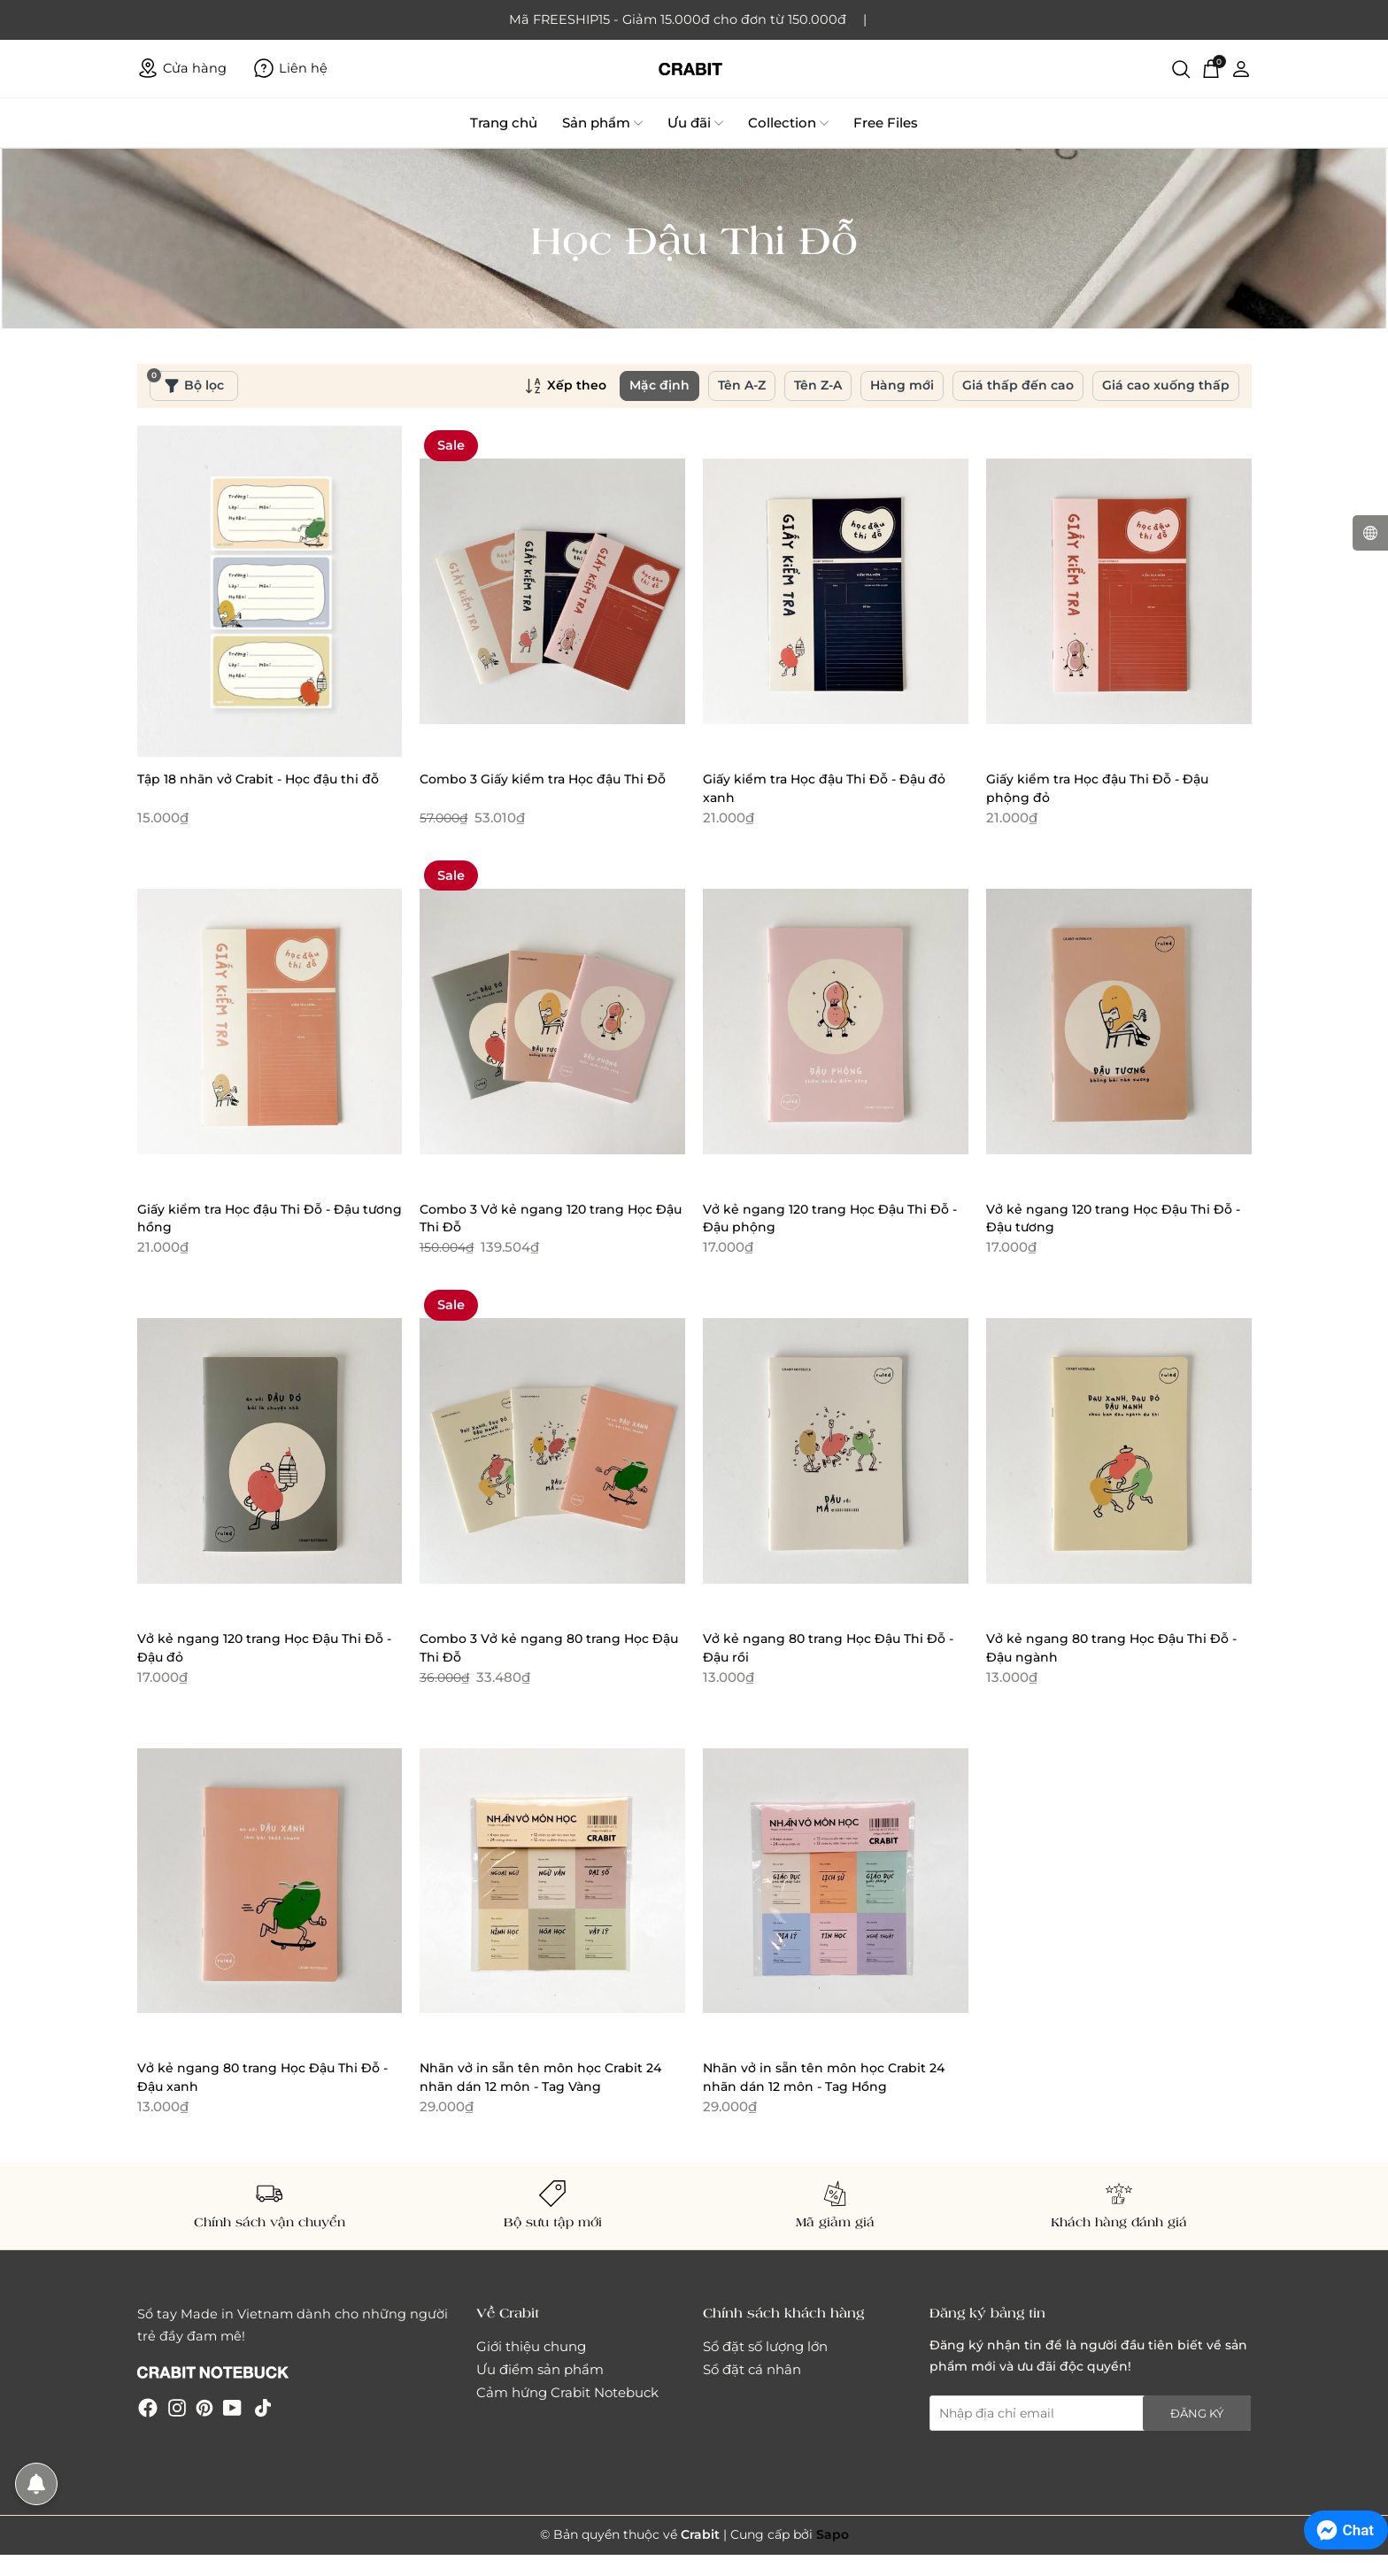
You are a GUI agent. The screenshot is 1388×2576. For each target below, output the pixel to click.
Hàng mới (902, 385)
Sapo (832, 2534)
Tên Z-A (818, 385)
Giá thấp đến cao (1018, 385)
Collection (788, 123)
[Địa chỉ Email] (1090, 2413)
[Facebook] (147, 2406)
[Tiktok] (263, 2406)
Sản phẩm (602, 123)
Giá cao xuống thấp (1166, 385)
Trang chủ (503, 122)
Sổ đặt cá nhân (752, 2369)
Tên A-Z (742, 385)
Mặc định (659, 385)
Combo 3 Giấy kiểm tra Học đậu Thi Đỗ (543, 779)
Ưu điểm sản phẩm (540, 2369)
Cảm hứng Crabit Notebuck (567, 2392)
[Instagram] (177, 2406)
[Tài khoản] (1241, 68)
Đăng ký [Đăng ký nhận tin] (1196, 2413)
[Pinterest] (204, 2406)
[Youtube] (232, 2406)
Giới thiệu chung (531, 2346)
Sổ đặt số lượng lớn (765, 2346)
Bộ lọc (187, 382)
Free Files (885, 122)
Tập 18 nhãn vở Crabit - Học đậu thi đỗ (258, 779)
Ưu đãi (695, 123)
